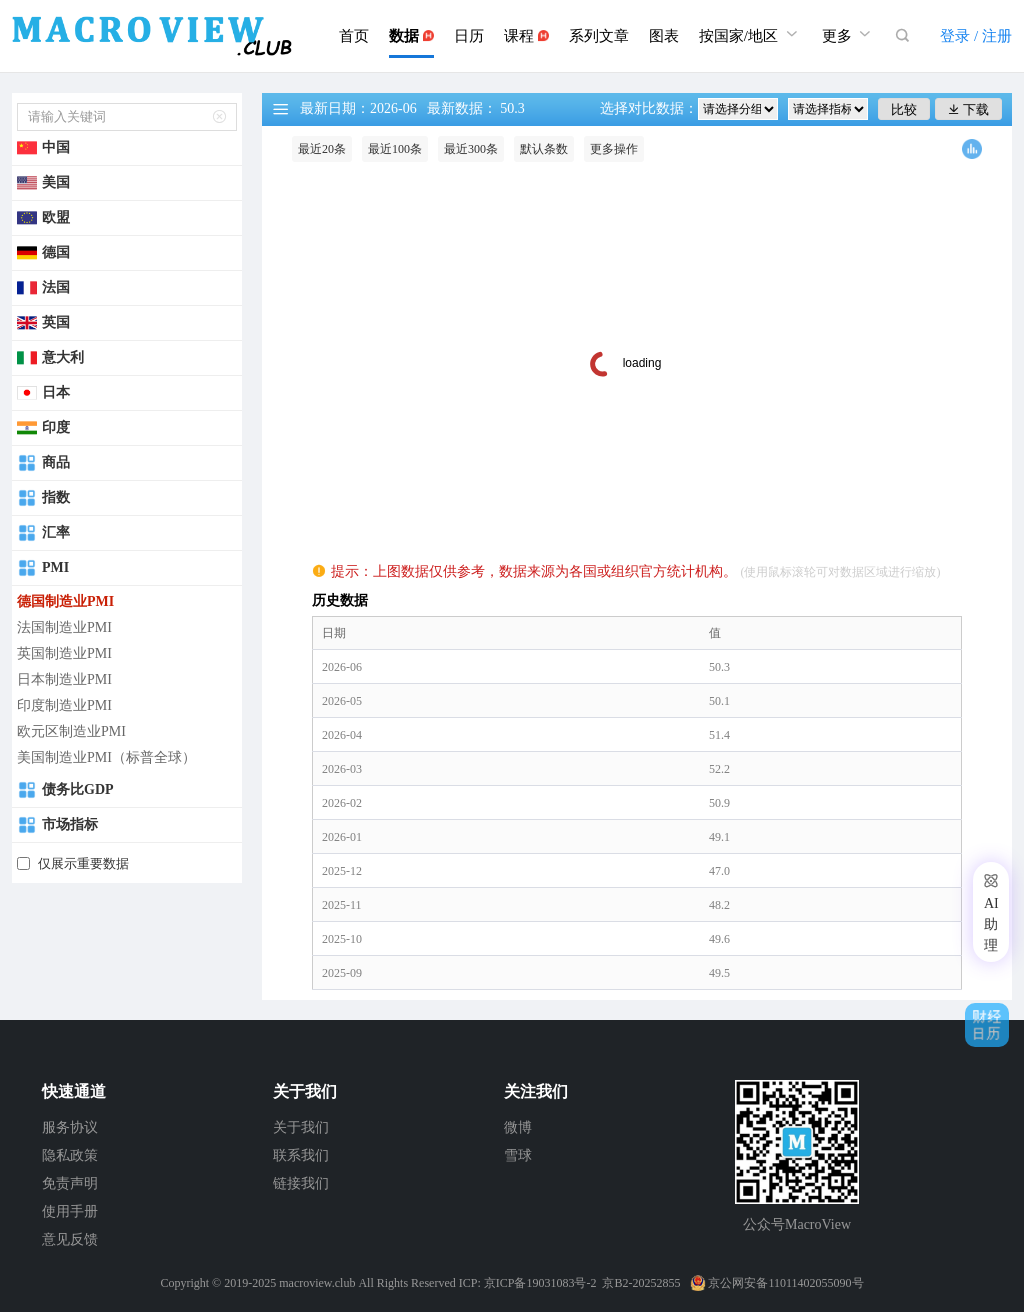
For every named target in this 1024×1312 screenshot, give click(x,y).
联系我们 (301, 1155)
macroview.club (317, 1283)
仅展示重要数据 (83, 863)
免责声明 (70, 1183)
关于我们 (301, 1127)
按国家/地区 (750, 33)
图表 (664, 36)
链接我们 (301, 1183)
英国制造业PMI (64, 653)
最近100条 (395, 149)
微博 (518, 1127)
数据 (411, 36)
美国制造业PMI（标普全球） (106, 757)
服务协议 (70, 1127)
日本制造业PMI (64, 679)
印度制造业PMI (64, 705)
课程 (526, 36)
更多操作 (614, 149)
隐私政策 (70, 1155)
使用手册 (70, 1211)
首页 (354, 36)
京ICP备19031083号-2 (540, 1283)
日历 (469, 36)
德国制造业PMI (65, 601)
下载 (968, 109)
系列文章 (599, 36)
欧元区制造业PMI (71, 731)
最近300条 (471, 149)
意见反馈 (70, 1239)
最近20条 (322, 149)
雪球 (518, 1155)
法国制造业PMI (64, 627)
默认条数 (544, 149)
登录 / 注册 (976, 36)
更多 (849, 33)
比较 (904, 109)
